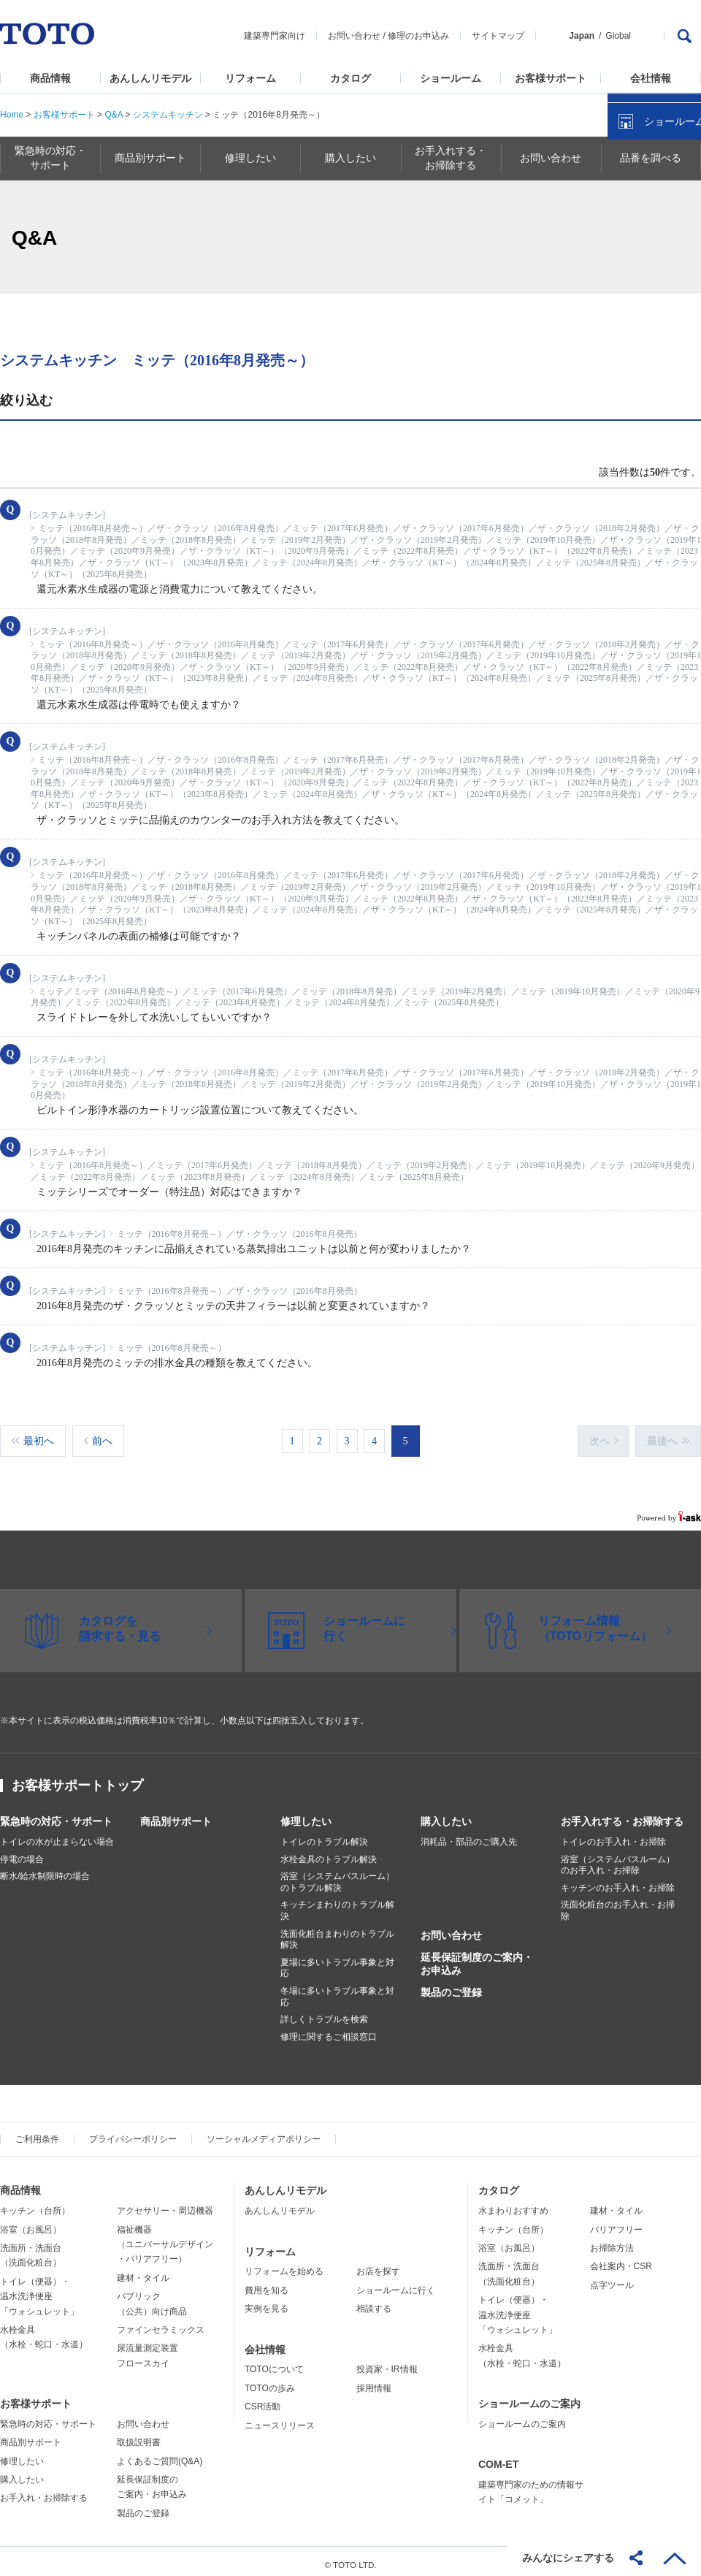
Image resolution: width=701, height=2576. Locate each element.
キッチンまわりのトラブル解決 (337, 1903)
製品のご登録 (451, 1985)
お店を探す (378, 2264)
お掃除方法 (612, 2241)
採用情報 (373, 2381)
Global (618, 36)
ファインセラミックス (160, 2322)
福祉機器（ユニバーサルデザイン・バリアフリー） (165, 2237)
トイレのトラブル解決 (324, 1834)
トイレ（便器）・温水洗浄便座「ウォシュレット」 (39, 2289)
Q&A (113, 115)
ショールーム (450, 78)
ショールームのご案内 (529, 2396)
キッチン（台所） (35, 2203)
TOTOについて (274, 2362)
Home (11, 115)
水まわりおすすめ (513, 2203)
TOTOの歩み (270, 2381)
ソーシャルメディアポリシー (264, 2132)
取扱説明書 (139, 2435)
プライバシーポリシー (133, 2132)
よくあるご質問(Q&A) (159, 2454)
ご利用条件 (37, 2132)
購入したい (446, 1814)
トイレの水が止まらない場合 (57, 1834)
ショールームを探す (652, 312)
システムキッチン (168, 115)
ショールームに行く (395, 2283)
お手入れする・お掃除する (622, 1814)
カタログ (350, 78)
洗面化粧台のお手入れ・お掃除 (618, 1903)
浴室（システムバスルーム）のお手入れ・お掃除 (618, 1858)
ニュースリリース (280, 2418)
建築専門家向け (274, 36)
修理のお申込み (418, 36)
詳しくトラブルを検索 (324, 2012)
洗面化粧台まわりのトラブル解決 (337, 1932)
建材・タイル (143, 2271)
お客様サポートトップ (77, 1778)
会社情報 (650, 78)
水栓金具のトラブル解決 (328, 1852)
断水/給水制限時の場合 (45, 1869)
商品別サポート (176, 1814)
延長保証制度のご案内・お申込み (477, 1956)
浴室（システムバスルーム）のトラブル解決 (337, 1875)
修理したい (306, 1814)
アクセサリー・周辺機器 (165, 2203)
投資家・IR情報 (387, 2362)
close (682, 237)
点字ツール (612, 2278)
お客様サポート (550, 78)
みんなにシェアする (568, 2558)
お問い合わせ (354, 36)
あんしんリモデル (150, 78)
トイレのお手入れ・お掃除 (613, 1834)
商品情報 (50, 78)
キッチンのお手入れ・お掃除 (618, 1880)
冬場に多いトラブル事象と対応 (337, 1989)
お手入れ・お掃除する (44, 2490)
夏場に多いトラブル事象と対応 (337, 1961)
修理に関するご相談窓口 (328, 2029)
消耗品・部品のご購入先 (469, 1834)
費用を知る (266, 2283)
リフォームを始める (284, 2264)
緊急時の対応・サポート (56, 1814)
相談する (373, 2301)
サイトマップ (498, 36)
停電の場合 (22, 1852)
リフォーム (250, 78)
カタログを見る (642, 275)
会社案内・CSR (621, 2259)
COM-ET (498, 2457)
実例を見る (266, 2301)
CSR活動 (262, 2399)
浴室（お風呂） (30, 2222)
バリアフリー (616, 2222)
